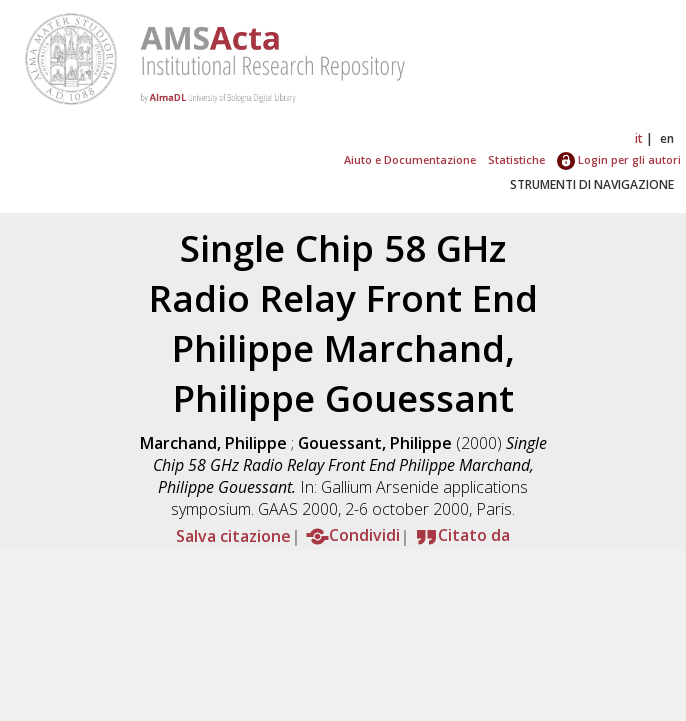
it (639, 138)
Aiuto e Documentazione (410, 159)
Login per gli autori (619, 159)
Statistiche (516, 159)
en (667, 138)
